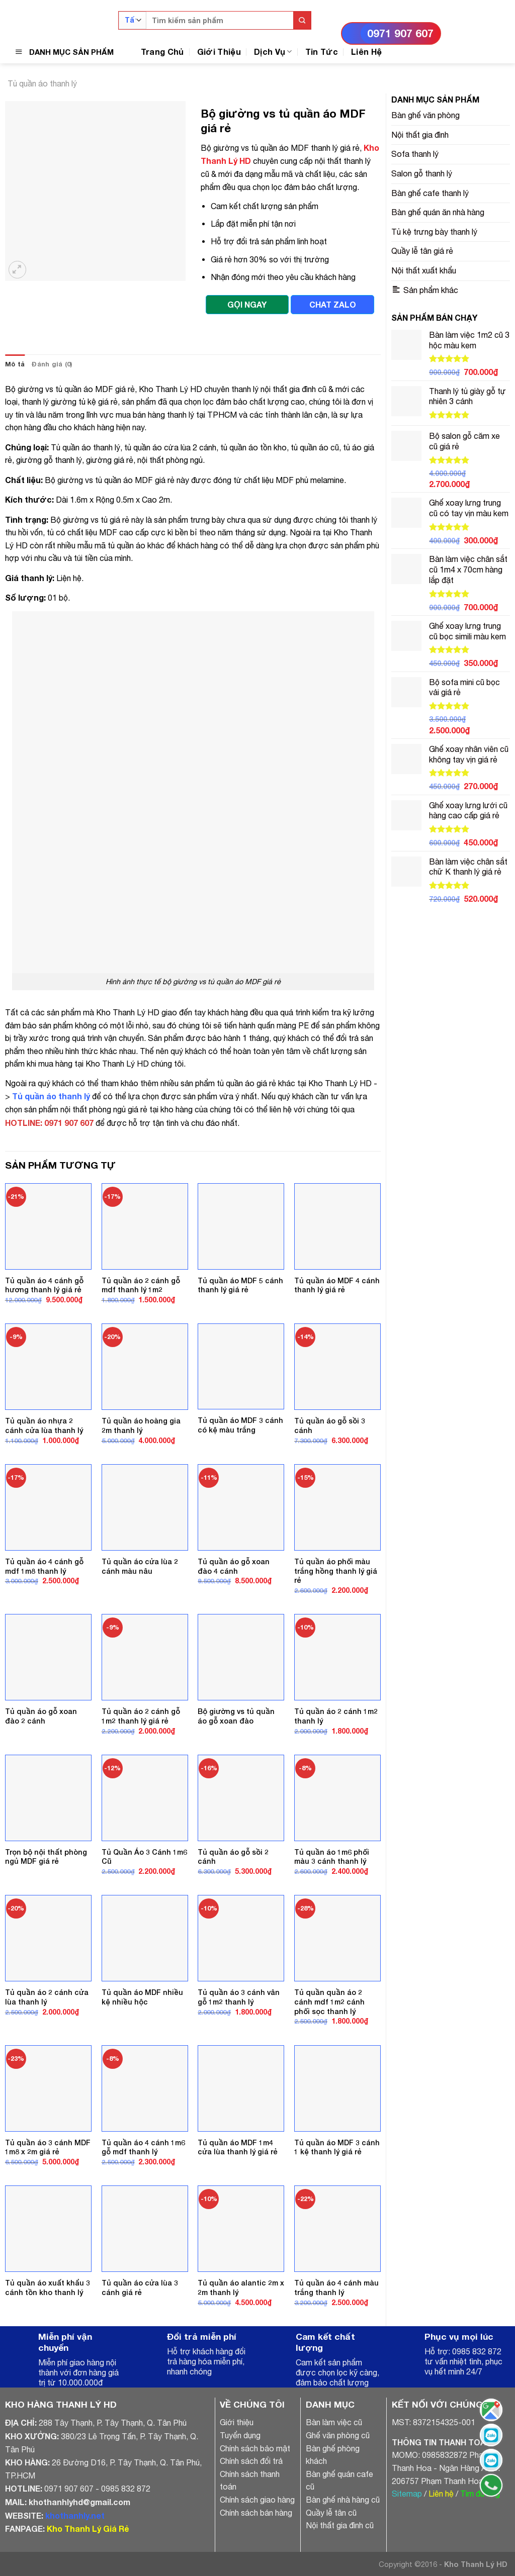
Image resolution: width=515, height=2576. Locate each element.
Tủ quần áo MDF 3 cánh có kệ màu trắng (240, 1425)
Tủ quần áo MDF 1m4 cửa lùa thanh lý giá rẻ (238, 2147)
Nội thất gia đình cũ (340, 2525)
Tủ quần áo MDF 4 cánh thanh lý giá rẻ (337, 1285)
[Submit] (302, 20)
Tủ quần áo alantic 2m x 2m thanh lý (241, 2287)
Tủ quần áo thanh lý (42, 83)
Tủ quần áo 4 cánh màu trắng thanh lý (336, 2287)
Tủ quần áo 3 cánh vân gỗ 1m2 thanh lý (239, 1997)
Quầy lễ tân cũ (331, 2512)
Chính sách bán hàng (256, 2512)
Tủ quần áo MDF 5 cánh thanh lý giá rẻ (240, 1285)
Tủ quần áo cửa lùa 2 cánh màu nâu (140, 1566)
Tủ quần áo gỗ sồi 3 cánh (329, 1425)
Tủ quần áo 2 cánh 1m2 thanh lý (336, 1716)
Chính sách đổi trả (251, 2460)
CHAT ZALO (332, 304)
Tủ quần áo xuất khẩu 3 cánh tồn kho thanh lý (47, 2287)
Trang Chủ (162, 51)
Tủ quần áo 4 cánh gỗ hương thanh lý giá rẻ (44, 1285)
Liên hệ (441, 2493)
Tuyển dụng (240, 2435)
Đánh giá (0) (52, 364)
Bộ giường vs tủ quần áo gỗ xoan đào (236, 1716)
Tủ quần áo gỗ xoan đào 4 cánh (234, 1566)
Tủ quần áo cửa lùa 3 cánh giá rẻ (140, 2287)
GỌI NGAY (247, 304)
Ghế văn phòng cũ (338, 2435)
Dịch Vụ (273, 51)
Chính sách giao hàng (257, 2499)
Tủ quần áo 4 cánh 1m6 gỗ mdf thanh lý (143, 2147)
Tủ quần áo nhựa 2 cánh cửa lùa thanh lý (44, 1425)
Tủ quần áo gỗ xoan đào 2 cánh (41, 1716)
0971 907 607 (400, 33)
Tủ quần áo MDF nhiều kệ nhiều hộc (142, 1997)
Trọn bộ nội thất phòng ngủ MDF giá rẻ (46, 1857)
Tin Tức (321, 51)
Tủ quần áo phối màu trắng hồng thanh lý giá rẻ (335, 1570)
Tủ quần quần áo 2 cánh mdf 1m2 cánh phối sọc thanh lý (329, 2001)
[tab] (15, 364)
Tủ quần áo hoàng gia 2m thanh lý (141, 1425)
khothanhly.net (75, 2515)
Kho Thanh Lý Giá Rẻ (88, 2528)
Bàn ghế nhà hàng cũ (343, 2499)
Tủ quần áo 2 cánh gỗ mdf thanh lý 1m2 (141, 1285)
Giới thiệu (236, 2422)
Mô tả (15, 364)
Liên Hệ (366, 51)
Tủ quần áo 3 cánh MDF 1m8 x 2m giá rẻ (48, 2147)
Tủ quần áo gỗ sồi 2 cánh (233, 1857)
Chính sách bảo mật (255, 2448)
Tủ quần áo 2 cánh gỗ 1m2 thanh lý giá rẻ (141, 1716)
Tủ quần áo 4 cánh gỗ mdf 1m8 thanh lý (44, 1566)
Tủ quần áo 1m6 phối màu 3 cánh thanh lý (331, 1857)
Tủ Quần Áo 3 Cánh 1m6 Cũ (144, 1857)
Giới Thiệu (219, 51)
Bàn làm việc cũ (334, 2422)
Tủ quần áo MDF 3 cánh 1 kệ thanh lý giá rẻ (337, 2147)
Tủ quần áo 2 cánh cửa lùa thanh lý (47, 1997)
